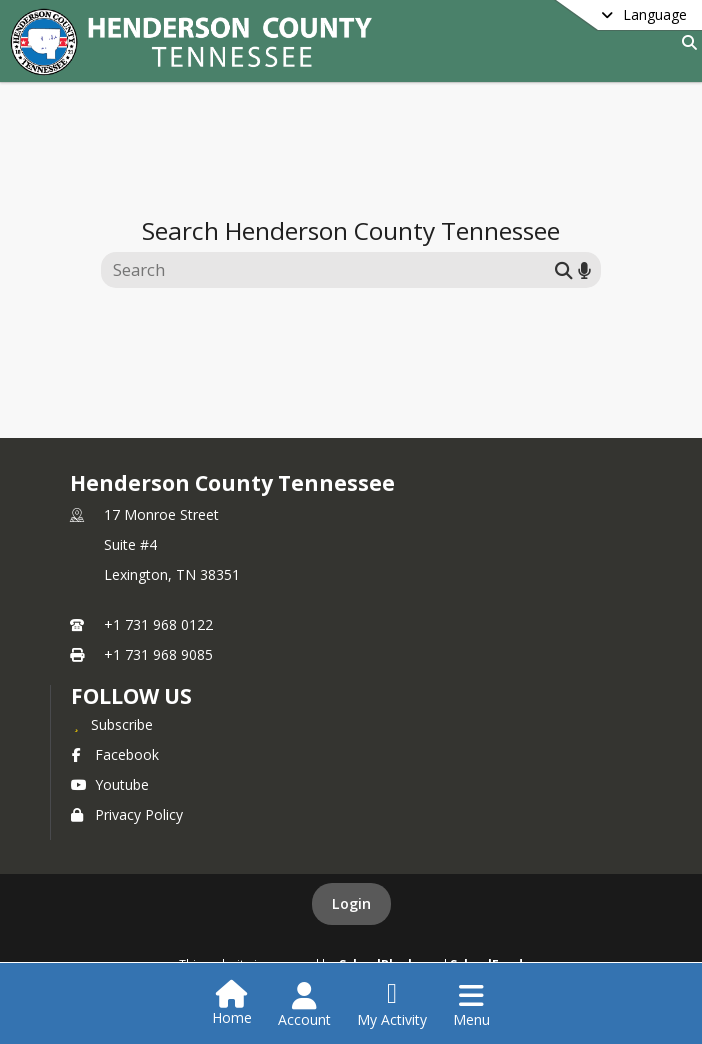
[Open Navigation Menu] (471, 1005)
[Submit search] (564, 269)
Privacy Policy (127, 814)
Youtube (110, 784)
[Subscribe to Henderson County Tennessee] (112, 724)
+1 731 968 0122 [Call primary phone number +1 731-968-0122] (158, 624)
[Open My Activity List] (392, 1005)
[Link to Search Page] (685, 42)
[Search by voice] (584, 269)
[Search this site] (330, 270)
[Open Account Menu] (304, 1005)
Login (351, 903)
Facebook (115, 754)
